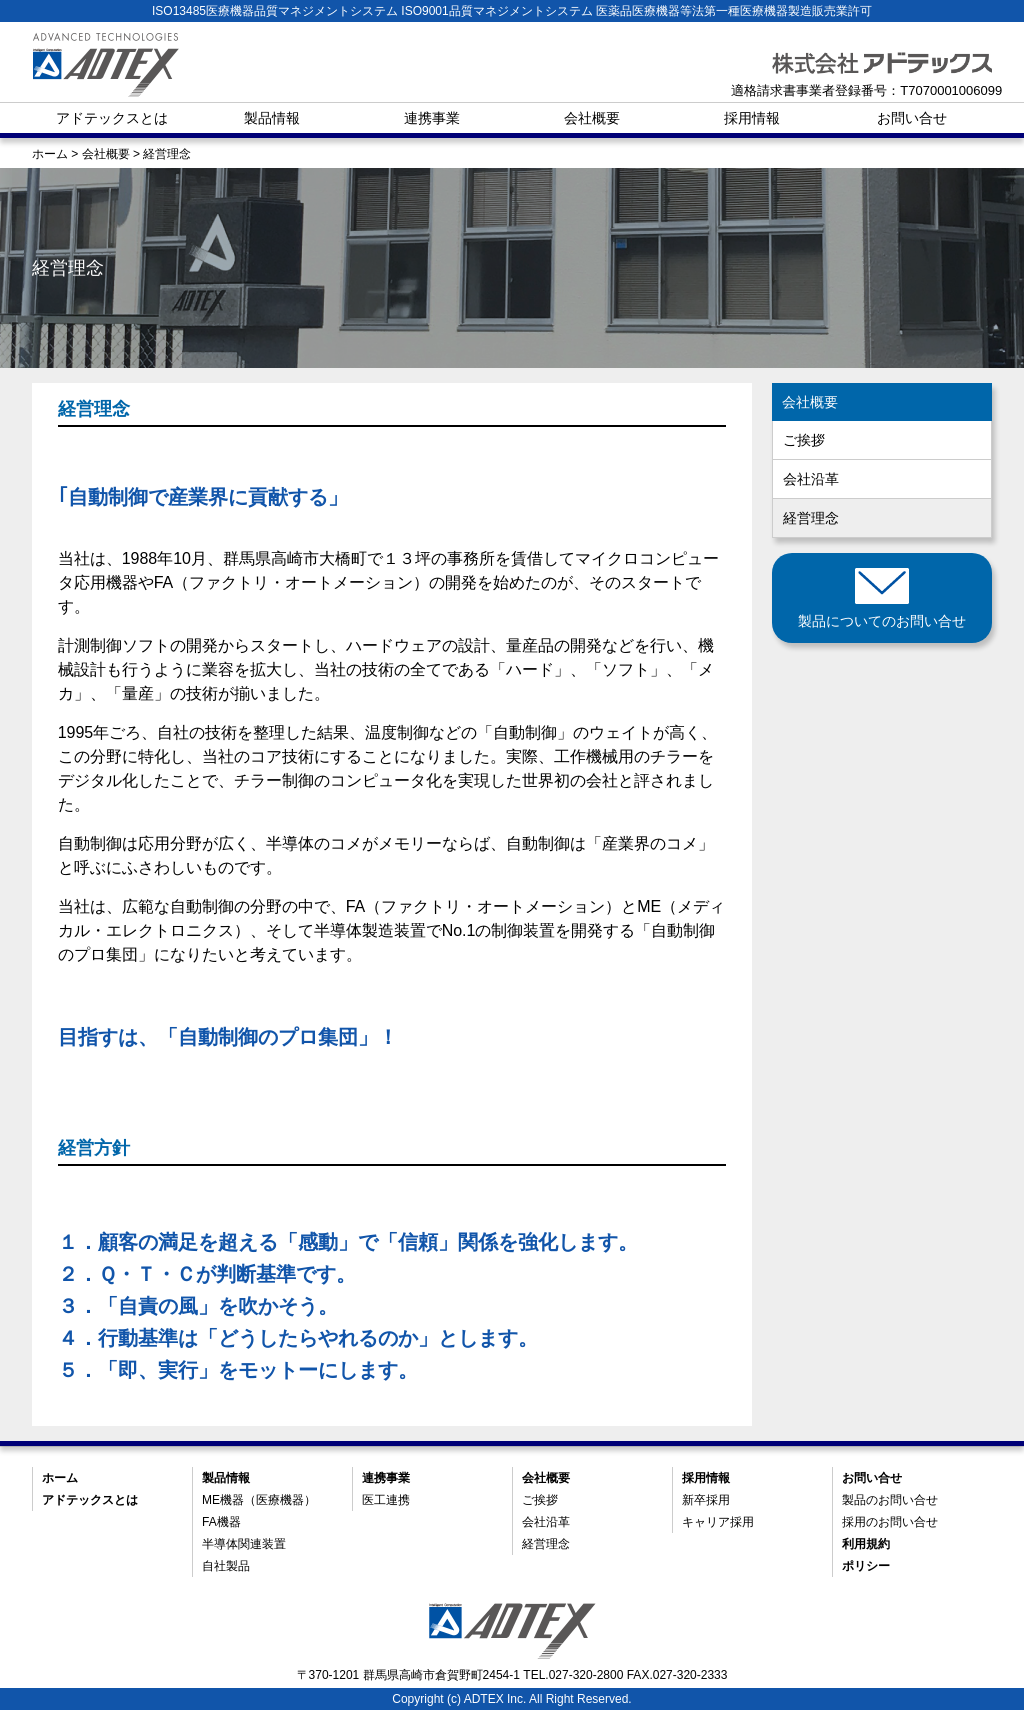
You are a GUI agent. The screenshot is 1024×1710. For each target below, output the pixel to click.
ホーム (60, 1478)
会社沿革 (811, 479)
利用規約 (866, 1544)
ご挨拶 (804, 440)
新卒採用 (706, 1500)
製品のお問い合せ (890, 1500)
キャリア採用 (718, 1522)
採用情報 (752, 118)
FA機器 (221, 1522)
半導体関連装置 (244, 1544)
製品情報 (272, 118)
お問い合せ (912, 118)
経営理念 (811, 518)
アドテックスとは (112, 118)
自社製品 (226, 1566)
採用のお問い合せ (890, 1522)
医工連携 (386, 1500)
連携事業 (432, 118)
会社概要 (592, 118)
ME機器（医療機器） (259, 1500)
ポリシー (866, 1566)
